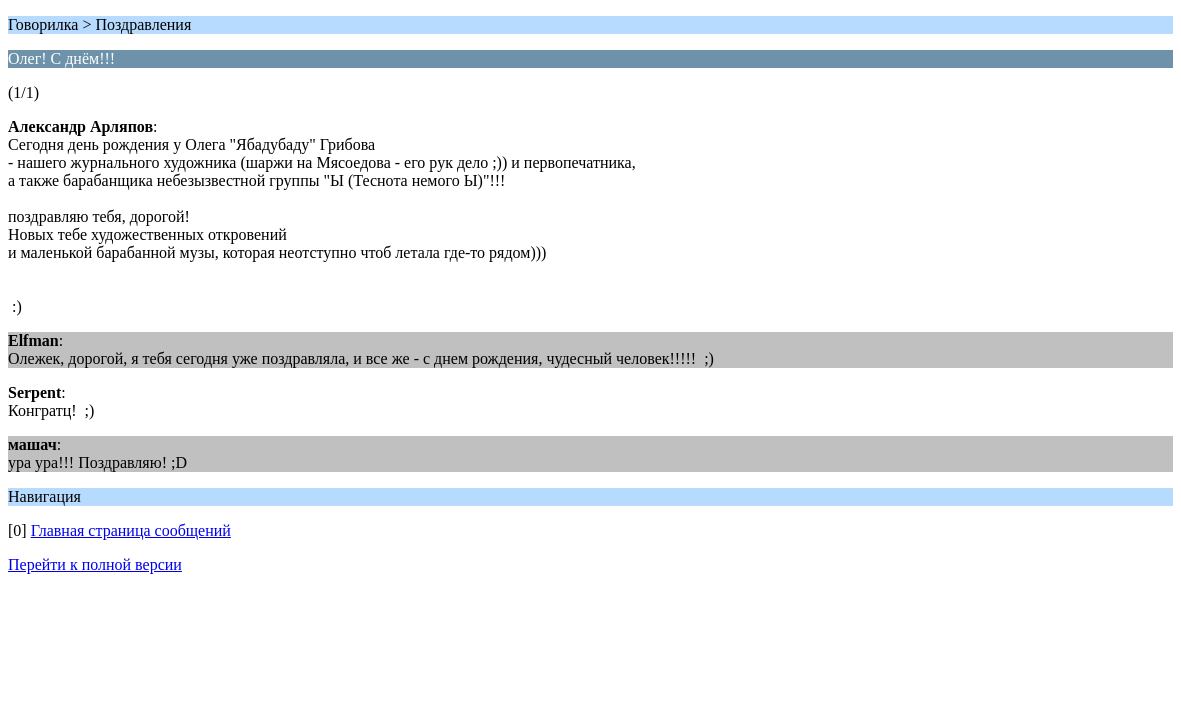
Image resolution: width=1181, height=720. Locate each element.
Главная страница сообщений (131, 530)
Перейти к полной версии (95, 564)
